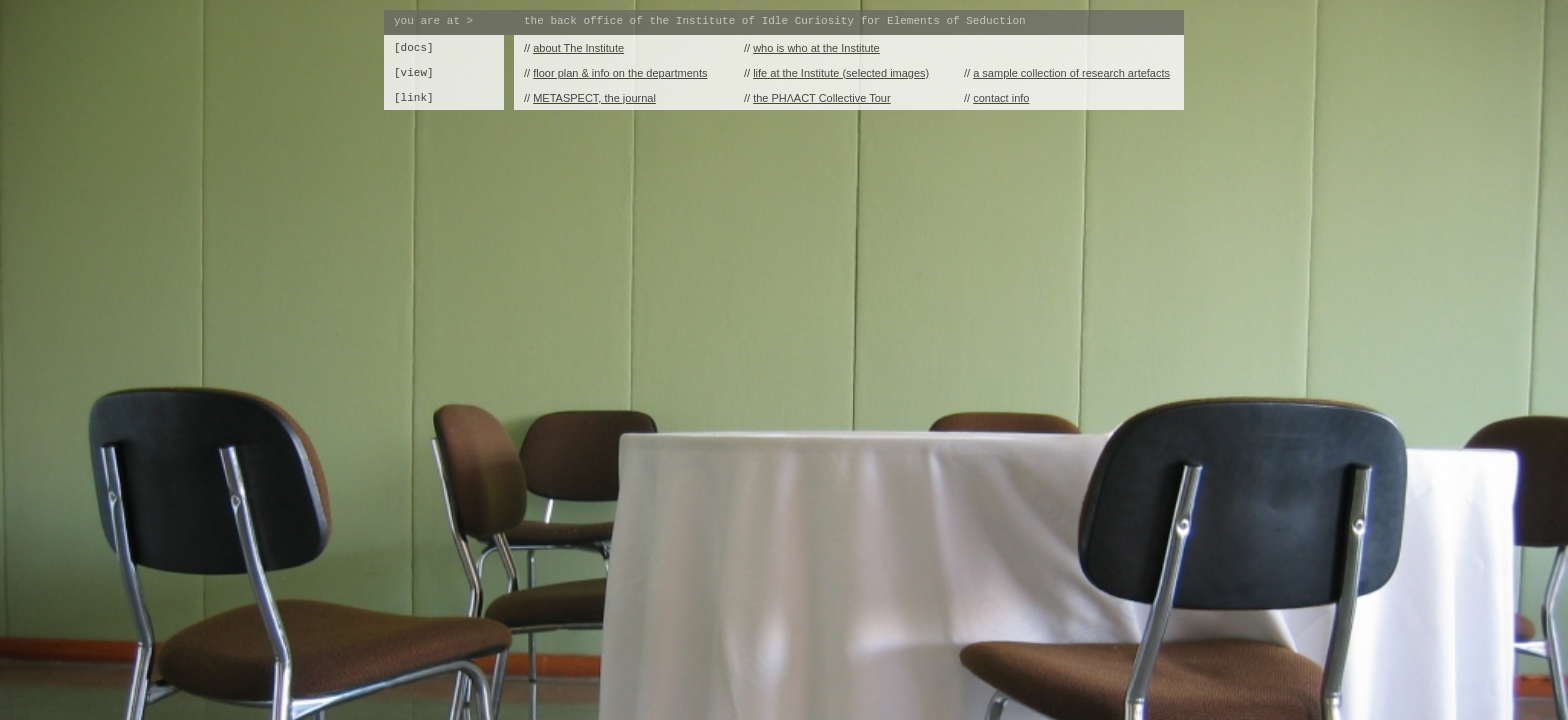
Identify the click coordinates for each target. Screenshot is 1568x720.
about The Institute (578, 48)
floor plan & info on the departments (620, 73)
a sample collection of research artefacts (1071, 73)
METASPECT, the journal (594, 98)
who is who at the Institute (816, 48)
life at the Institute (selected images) (841, 73)
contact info (1001, 98)
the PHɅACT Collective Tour (821, 98)
